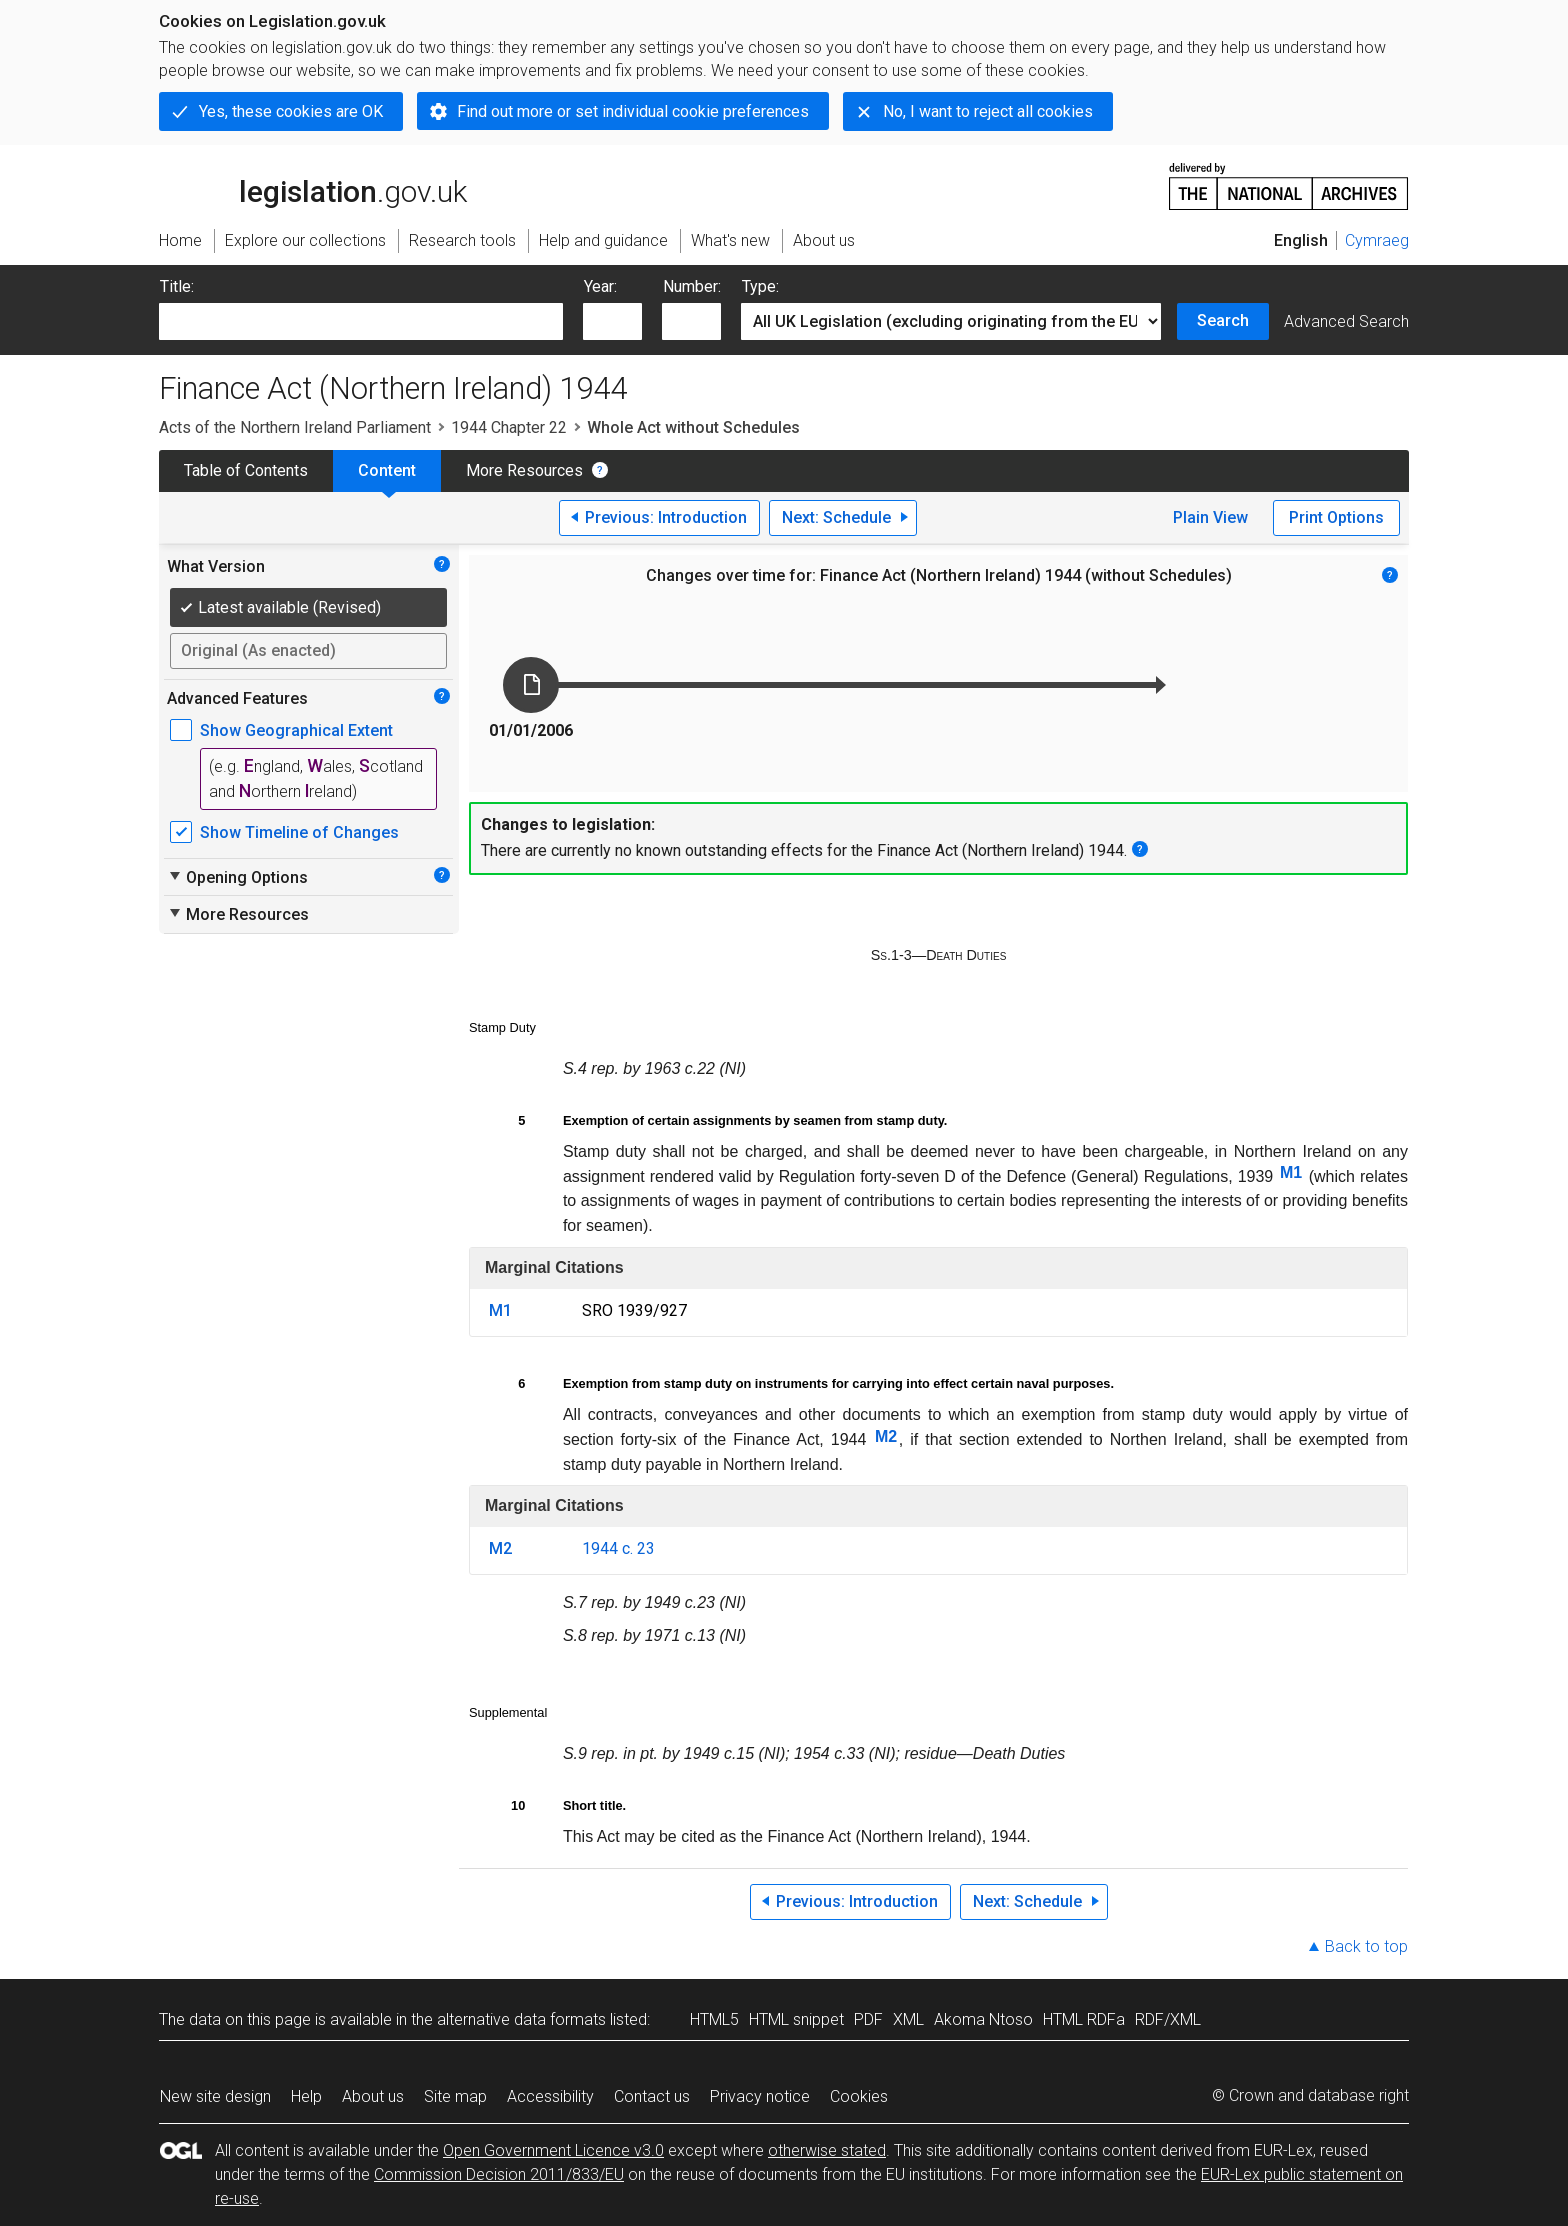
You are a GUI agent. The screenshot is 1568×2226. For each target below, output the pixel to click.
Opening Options (237, 877)
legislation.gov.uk (313, 185)
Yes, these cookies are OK (291, 111)
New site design (215, 2096)
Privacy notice (760, 2096)
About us (373, 2096)
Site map (455, 2096)
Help (306, 2096)
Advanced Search (1346, 321)
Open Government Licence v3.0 (553, 2150)
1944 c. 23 (618, 1548)
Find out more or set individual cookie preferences (633, 111)
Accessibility (550, 2096)
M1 (1291, 1172)
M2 (886, 1436)
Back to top (1366, 1946)
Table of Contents (246, 470)
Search (1223, 320)
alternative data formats (521, 2019)
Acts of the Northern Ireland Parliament (295, 427)
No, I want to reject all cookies (988, 111)
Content (387, 470)
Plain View (1210, 517)
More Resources (524, 470)
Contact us (652, 2096)
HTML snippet (796, 2019)
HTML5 (714, 2019)
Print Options (1336, 517)
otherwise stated (827, 2150)
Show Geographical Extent (296, 730)
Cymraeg (1377, 240)
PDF (868, 2019)
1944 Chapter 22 (509, 427)
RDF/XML (1168, 2019)
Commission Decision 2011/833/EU (499, 2174)
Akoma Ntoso (983, 2019)
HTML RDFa (1084, 2019)
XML (908, 2019)
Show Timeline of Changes (299, 832)
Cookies (859, 2096)
